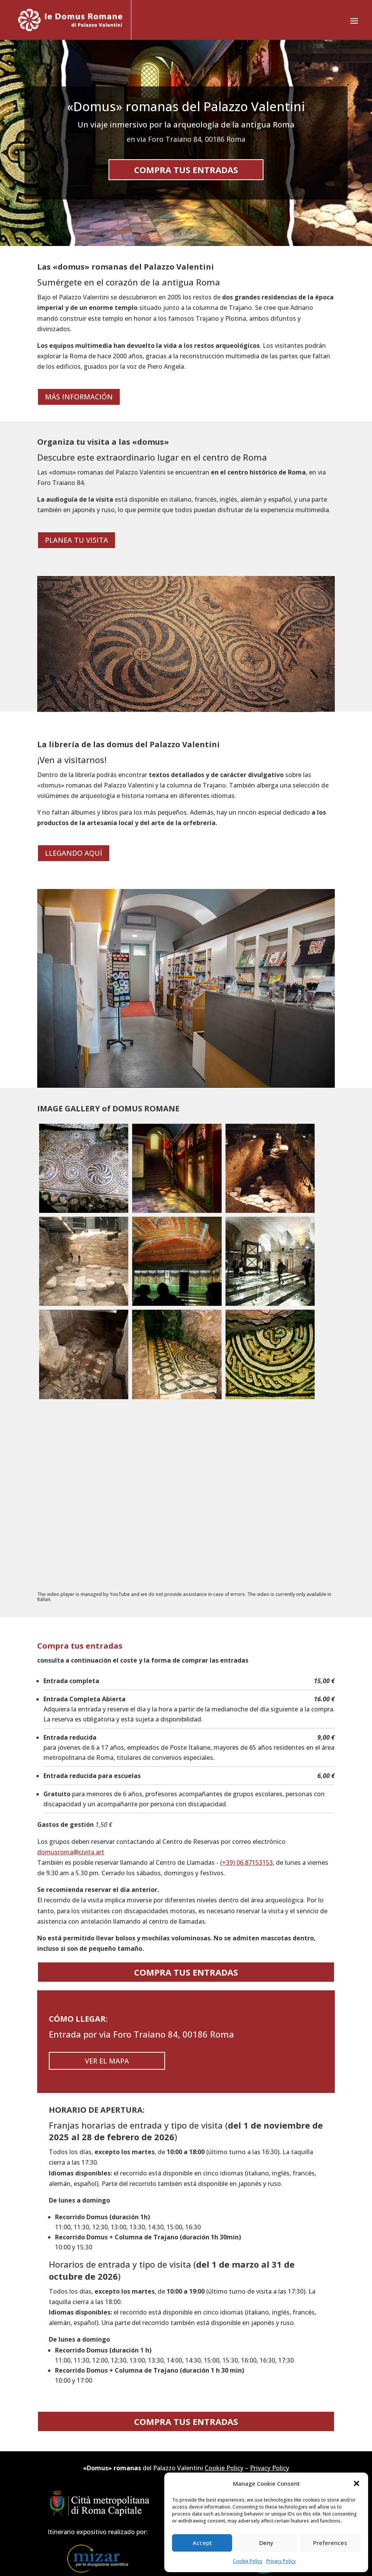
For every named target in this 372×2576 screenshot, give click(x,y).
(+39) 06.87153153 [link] (246, 1862)
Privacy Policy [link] (281, 2561)
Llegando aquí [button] (73, 853)
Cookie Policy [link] (247, 2561)
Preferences (330, 2543)
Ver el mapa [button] (107, 2060)
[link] (70, 20)
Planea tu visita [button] (76, 540)
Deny (266, 2543)
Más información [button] (79, 396)
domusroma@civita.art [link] (70, 1852)
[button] (356, 2483)
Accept (202, 2543)
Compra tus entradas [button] (186, 169)
